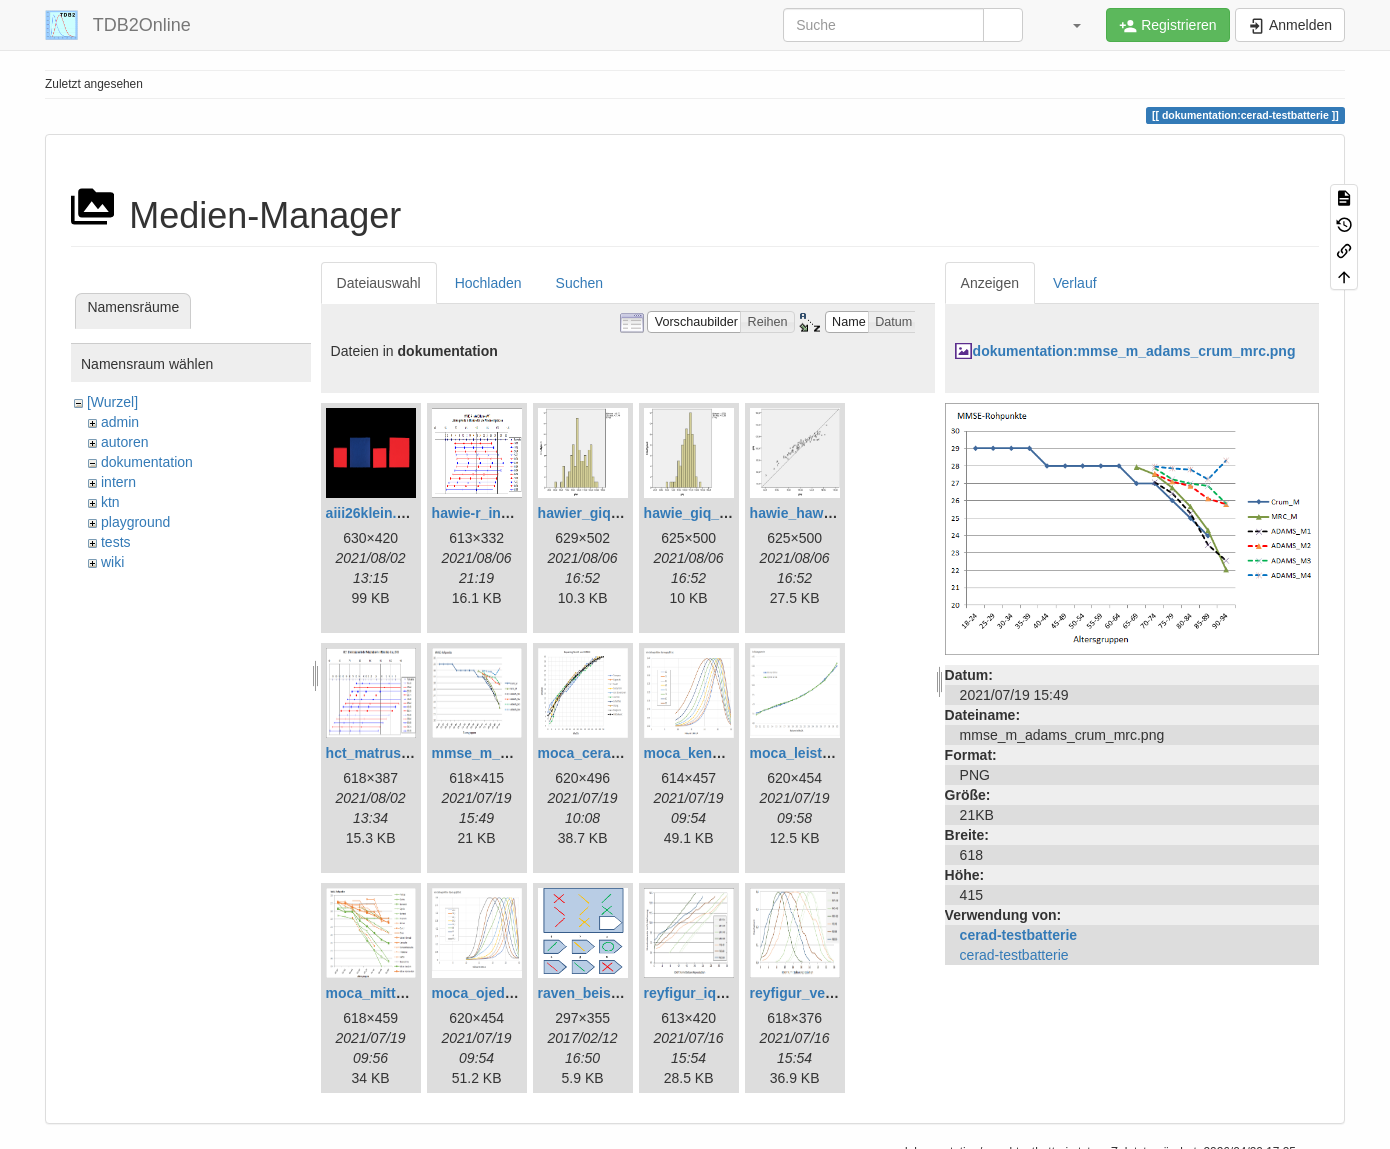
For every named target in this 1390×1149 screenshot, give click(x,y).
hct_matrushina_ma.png (407, 753)
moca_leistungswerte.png (836, 753)
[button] (1067, 25)
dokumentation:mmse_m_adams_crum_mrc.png (1134, 351)
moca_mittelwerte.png (400, 993)
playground (135, 522)
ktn (110, 502)
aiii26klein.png (374, 513)
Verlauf (1075, 283)
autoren (124, 442)
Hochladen (488, 283)
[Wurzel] (112, 402)
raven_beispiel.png (601, 993)
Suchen (579, 283)
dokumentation (147, 462)
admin (120, 422)
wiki (112, 562)
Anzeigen (990, 283)
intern (118, 482)
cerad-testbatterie (1019, 935)
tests (116, 542)
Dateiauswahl (379, 283)
